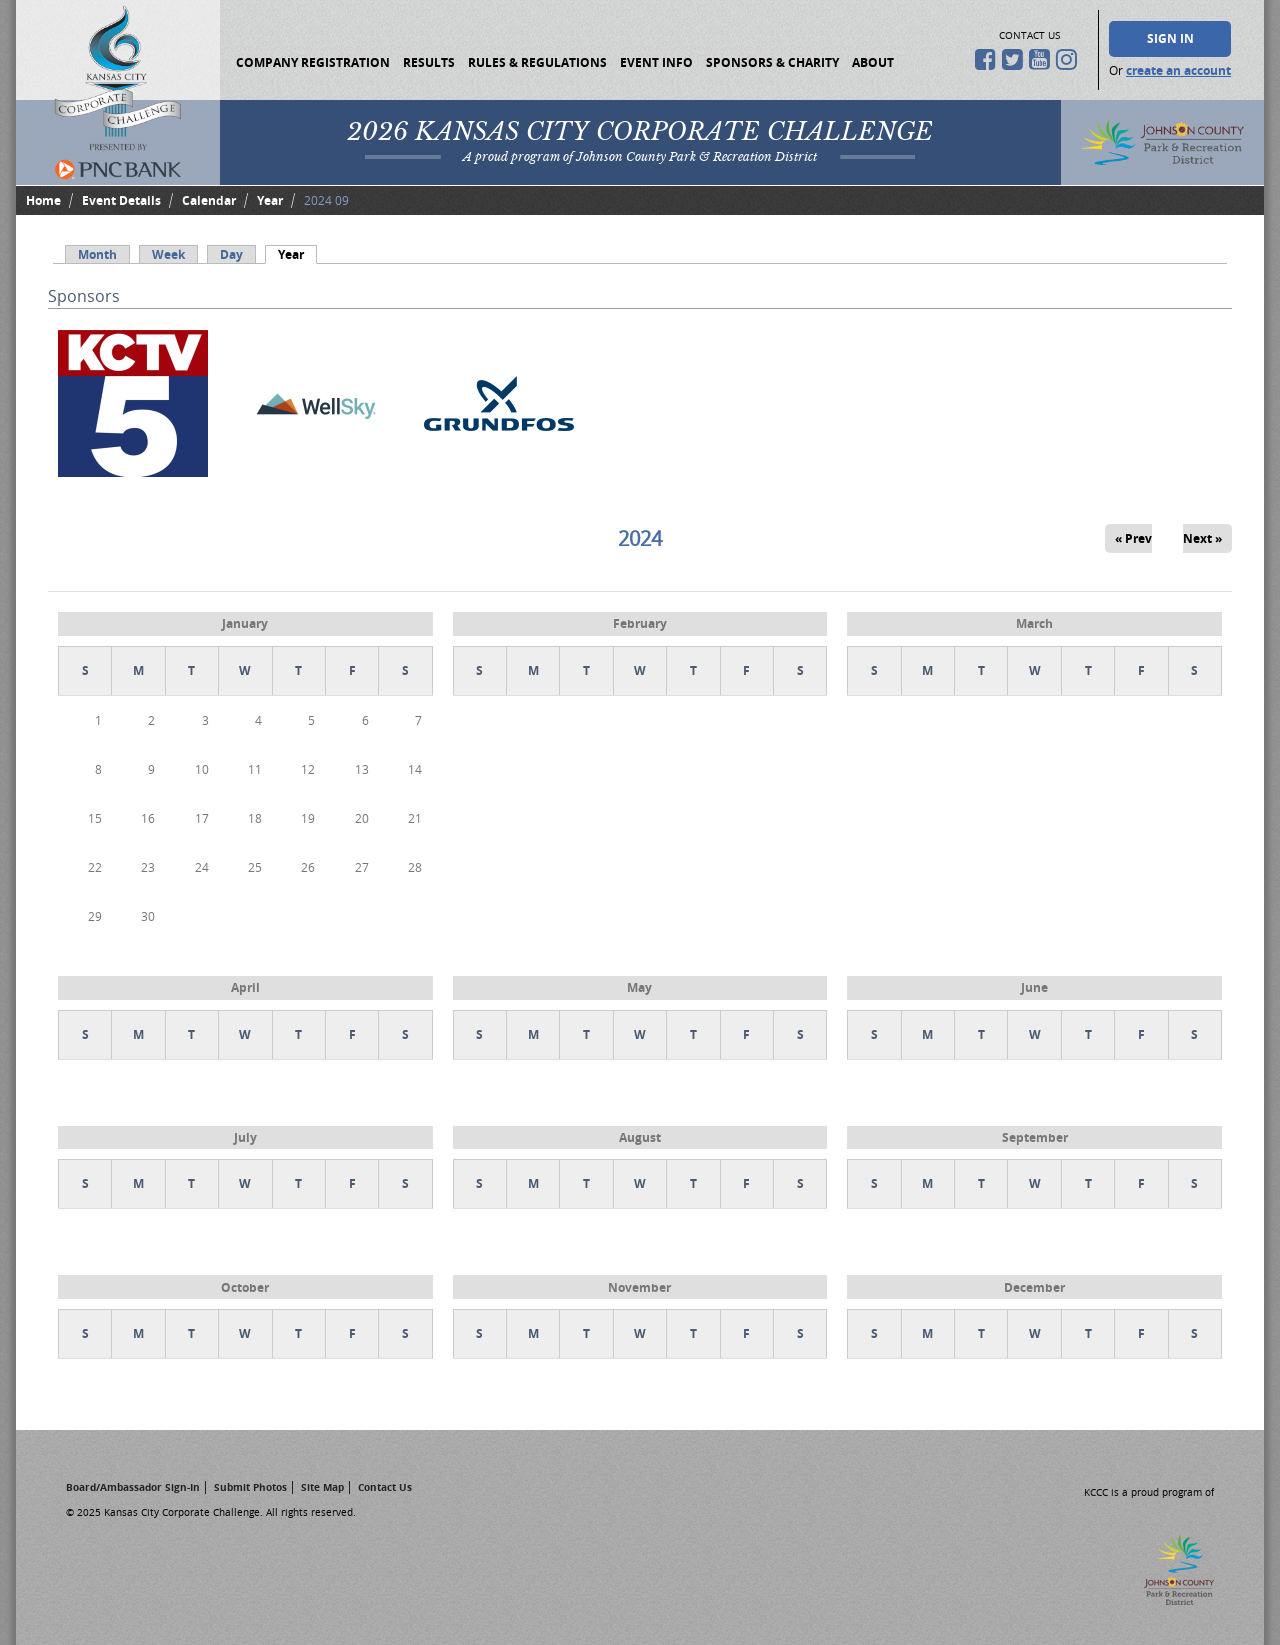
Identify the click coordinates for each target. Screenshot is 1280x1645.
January (245, 623)
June (1034, 987)
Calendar (209, 200)
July (245, 1137)
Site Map (322, 1487)
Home (43, 200)
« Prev (1133, 538)
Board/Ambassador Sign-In (133, 1487)
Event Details (121, 200)
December (1034, 1287)
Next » (1202, 538)
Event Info (656, 62)
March (1034, 623)
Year (270, 200)
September (1035, 1137)
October (245, 1287)
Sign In (1170, 38)
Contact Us (385, 1487)
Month (97, 254)
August (640, 1137)
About (873, 62)
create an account (1178, 70)
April (245, 987)
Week (168, 254)
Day (231, 254)
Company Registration (313, 62)
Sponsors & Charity (772, 62)
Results (429, 62)
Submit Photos (250, 1487)
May (639, 987)
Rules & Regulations (537, 62)
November (639, 1287)
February (640, 623)
